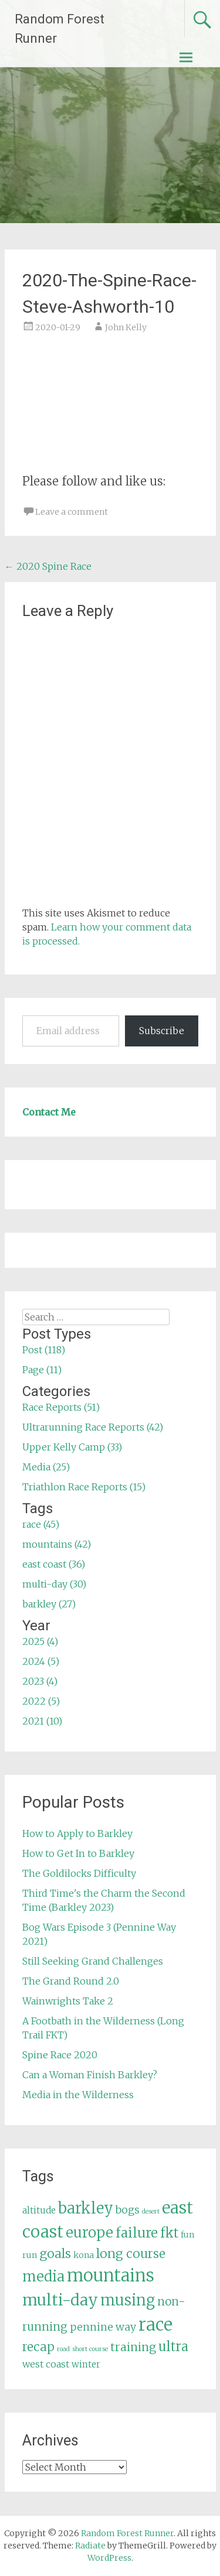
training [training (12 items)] (133, 2347)
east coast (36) (53, 1564)
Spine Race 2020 (59, 2055)
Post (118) (43, 1350)
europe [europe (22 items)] (89, 2232)
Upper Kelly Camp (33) (72, 1447)
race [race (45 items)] (155, 2324)
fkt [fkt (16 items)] (169, 2233)
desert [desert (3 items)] (151, 2211)
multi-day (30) (54, 1584)
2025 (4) (40, 1641)
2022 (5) (41, 1701)
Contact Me (49, 1112)
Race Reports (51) (61, 1407)
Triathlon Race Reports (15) (83, 1487)
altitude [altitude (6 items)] (39, 2210)
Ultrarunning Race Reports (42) (92, 1427)
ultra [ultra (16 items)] (173, 2347)
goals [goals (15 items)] (55, 2254)
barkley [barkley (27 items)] (85, 2208)
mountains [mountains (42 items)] (110, 2275)
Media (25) (46, 1467)
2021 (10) (42, 1721)
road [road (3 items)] (63, 2349)
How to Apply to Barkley (77, 1833)
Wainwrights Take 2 (67, 2001)
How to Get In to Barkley (78, 1853)
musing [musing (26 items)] (127, 2300)
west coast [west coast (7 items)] (45, 2364)
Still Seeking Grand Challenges (92, 1961)
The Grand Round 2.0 (70, 1981)
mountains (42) (56, 1544)
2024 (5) (40, 1661)
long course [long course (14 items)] (130, 2254)
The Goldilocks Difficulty (79, 1873)
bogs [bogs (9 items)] (128, 2210)
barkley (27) (49, 1604)
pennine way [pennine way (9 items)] (103, 2327)
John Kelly (126, 327)
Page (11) (42, 1370)
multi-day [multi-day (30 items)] (60, 2300)
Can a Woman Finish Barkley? (89, 2075)
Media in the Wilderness (78, 2095)
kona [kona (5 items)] (83, 2255)
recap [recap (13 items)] (38, 2347)
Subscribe (161, 1030)
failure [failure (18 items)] (137, 2233)
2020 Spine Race (48, 566)
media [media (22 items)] (43, 2276)
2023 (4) (39, 1681)
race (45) (40, 1524)
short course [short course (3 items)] (90, 2349)
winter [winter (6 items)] (86, 2364)
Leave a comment (71, 512)
